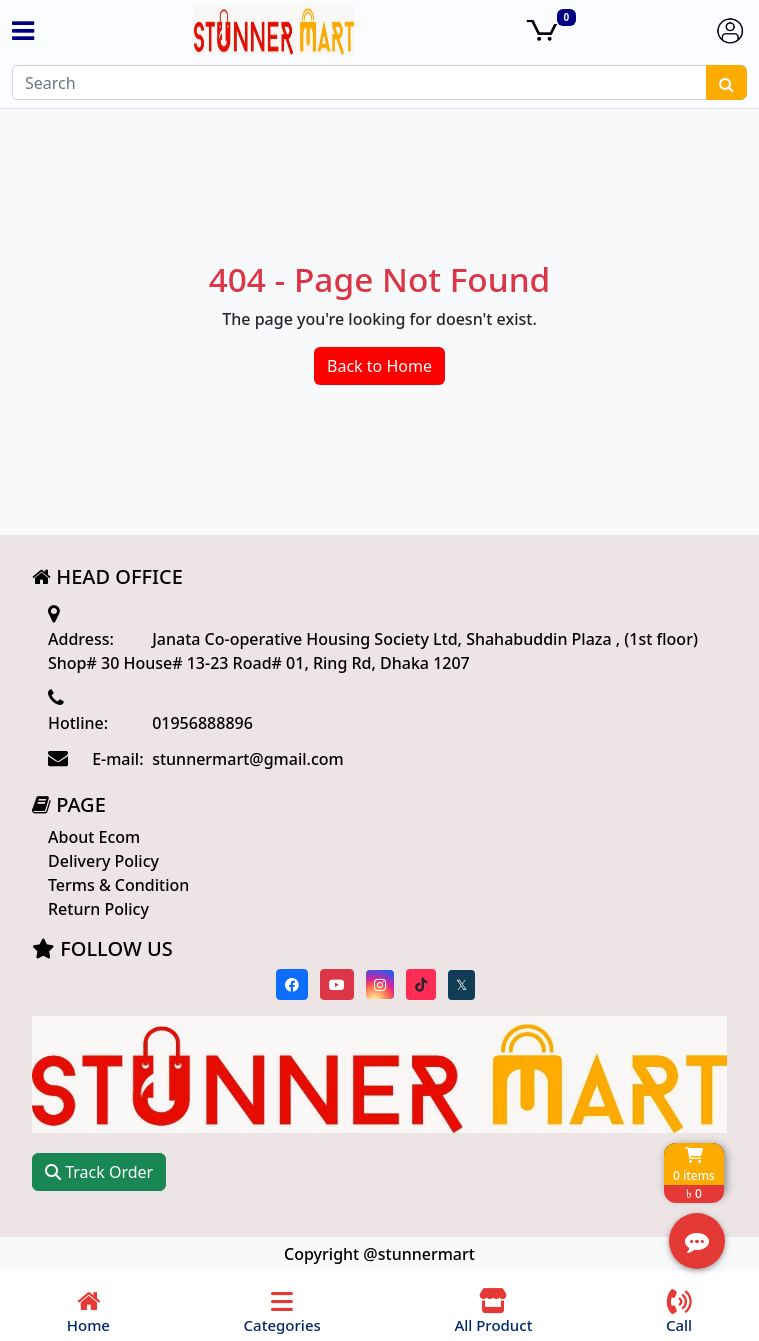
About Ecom (94, 837)
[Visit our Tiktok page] (421, 984)
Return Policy (98, 909)
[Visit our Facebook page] (292, 984)
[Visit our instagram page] (380, 984)
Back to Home (379, 366)
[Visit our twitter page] (461, 985)
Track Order (99, 1172)
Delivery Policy (103, 861)
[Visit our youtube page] (337, 984)
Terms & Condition (118, 885)
